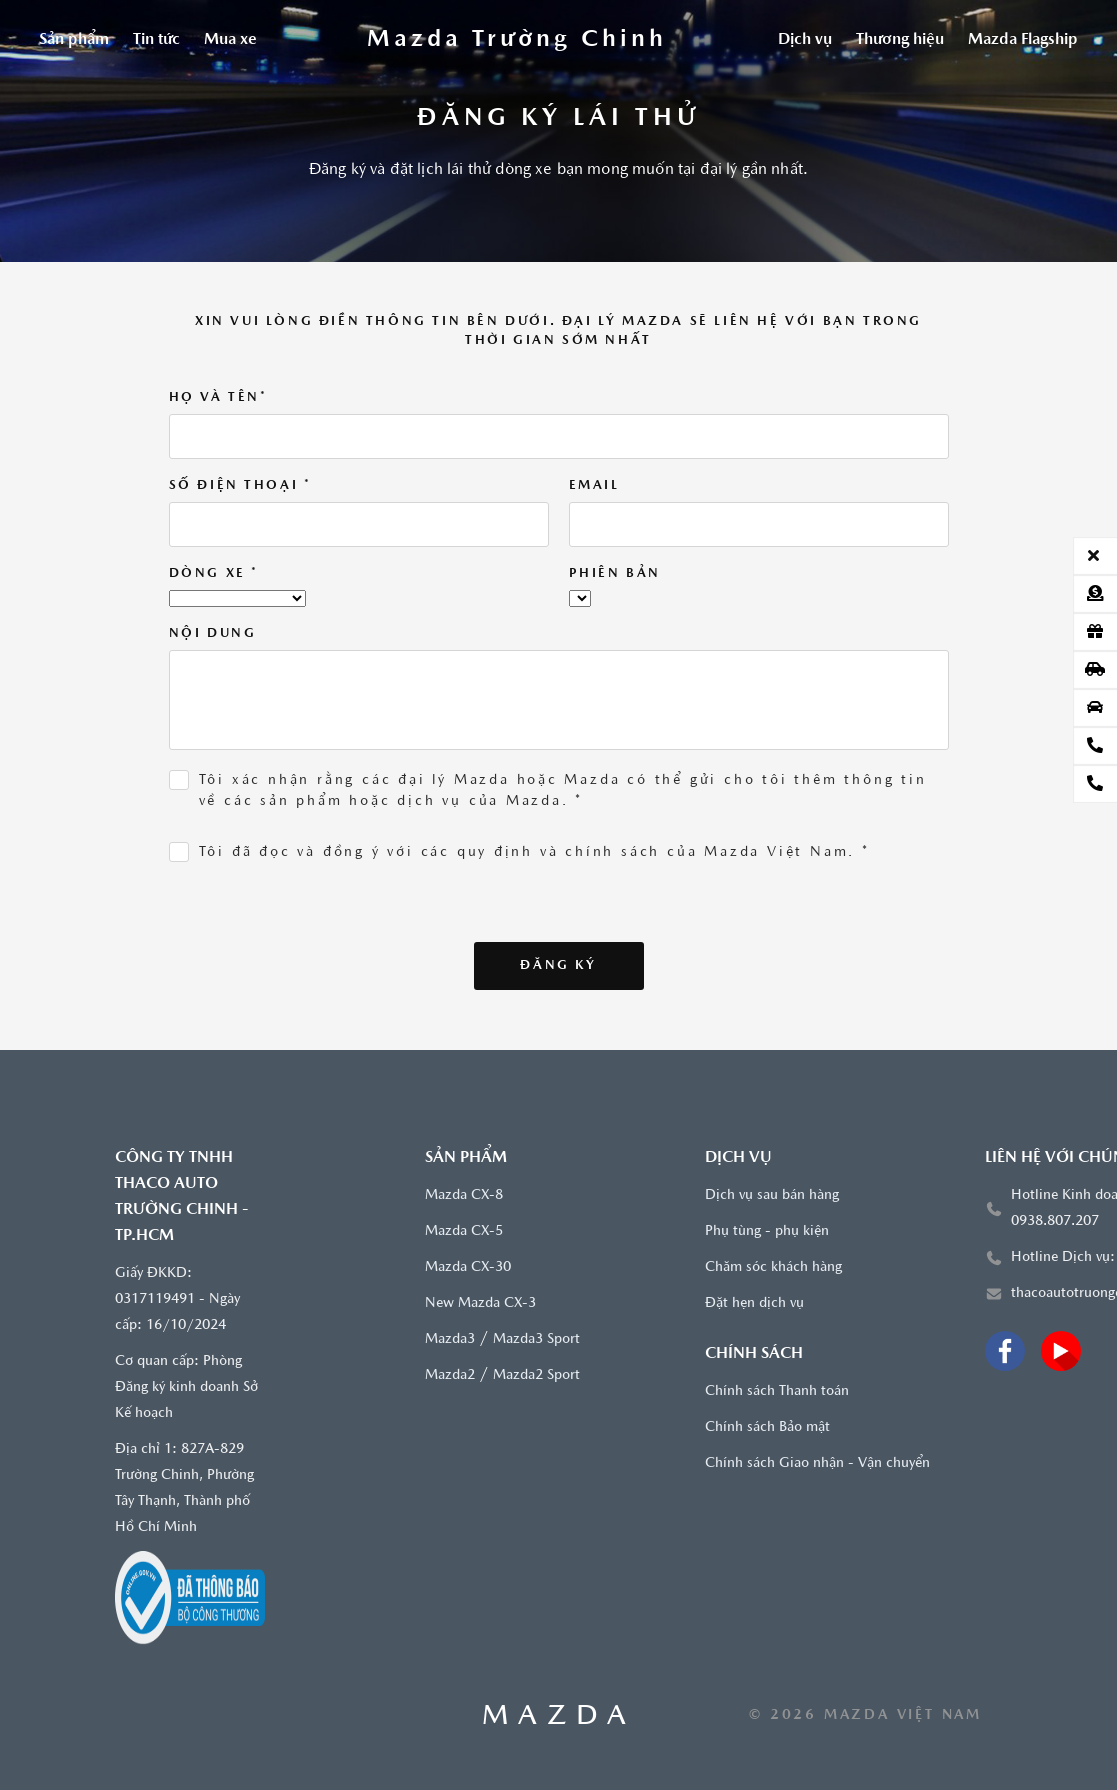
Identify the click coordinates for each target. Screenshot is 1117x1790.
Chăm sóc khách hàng (773, 1267)
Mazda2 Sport (536, 1375)
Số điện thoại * (240, 485)
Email (594, 485)
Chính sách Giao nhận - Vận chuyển (817, 1463)
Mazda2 (450, 1375)
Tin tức (156, 40)
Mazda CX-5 (464, 1231)
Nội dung (213, 633)
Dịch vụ (805, 40)
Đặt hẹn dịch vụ (754, 1303)
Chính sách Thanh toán (777, 1391)
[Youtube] (1061, 1351)
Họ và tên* (218, 397)
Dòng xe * (214, 573)
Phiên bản (615, 573)
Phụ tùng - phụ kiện (767, 1231)
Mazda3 (450, 1339)
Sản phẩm (74, 40)
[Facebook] (1005, 1351)
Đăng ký (558, 965)
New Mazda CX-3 (480, 1303)
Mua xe (230, 40)
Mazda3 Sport (536, 1339)
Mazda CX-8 (464, 1195)
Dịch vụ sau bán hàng (772, 1195)
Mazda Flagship (1023, 40)
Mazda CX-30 (468, 1267)
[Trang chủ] (517, 40)
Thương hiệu (900, 40)
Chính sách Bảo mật (767, 1427)
